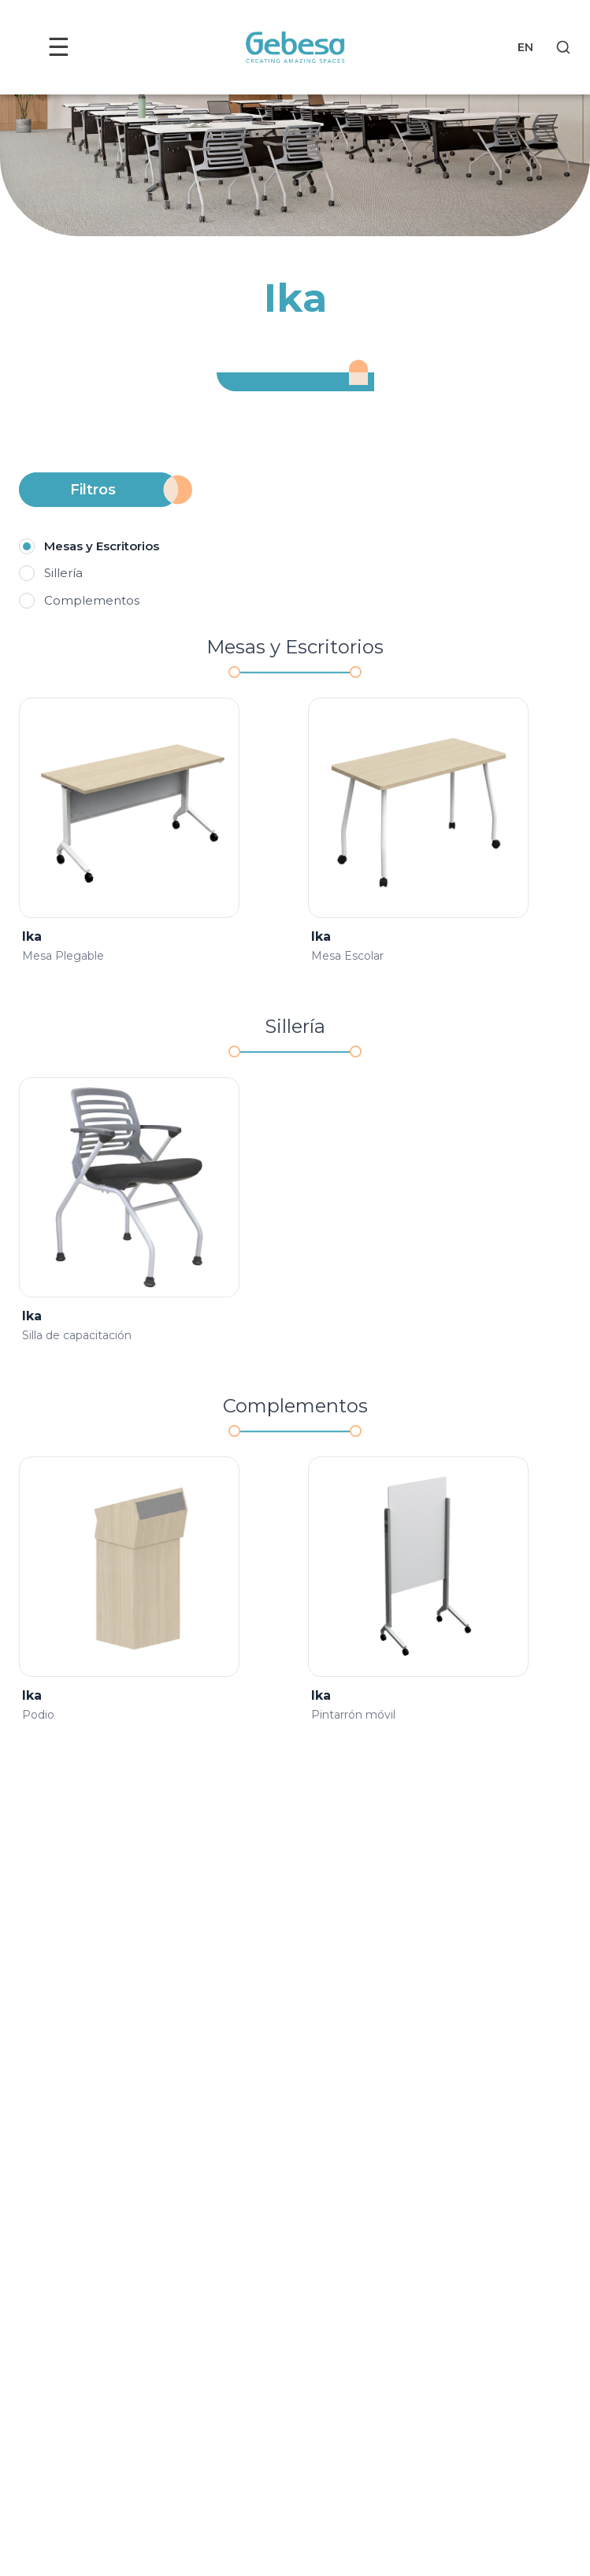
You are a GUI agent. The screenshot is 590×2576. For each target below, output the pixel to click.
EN (525, 47)
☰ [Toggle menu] (58, 46)
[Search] (563, 47)
